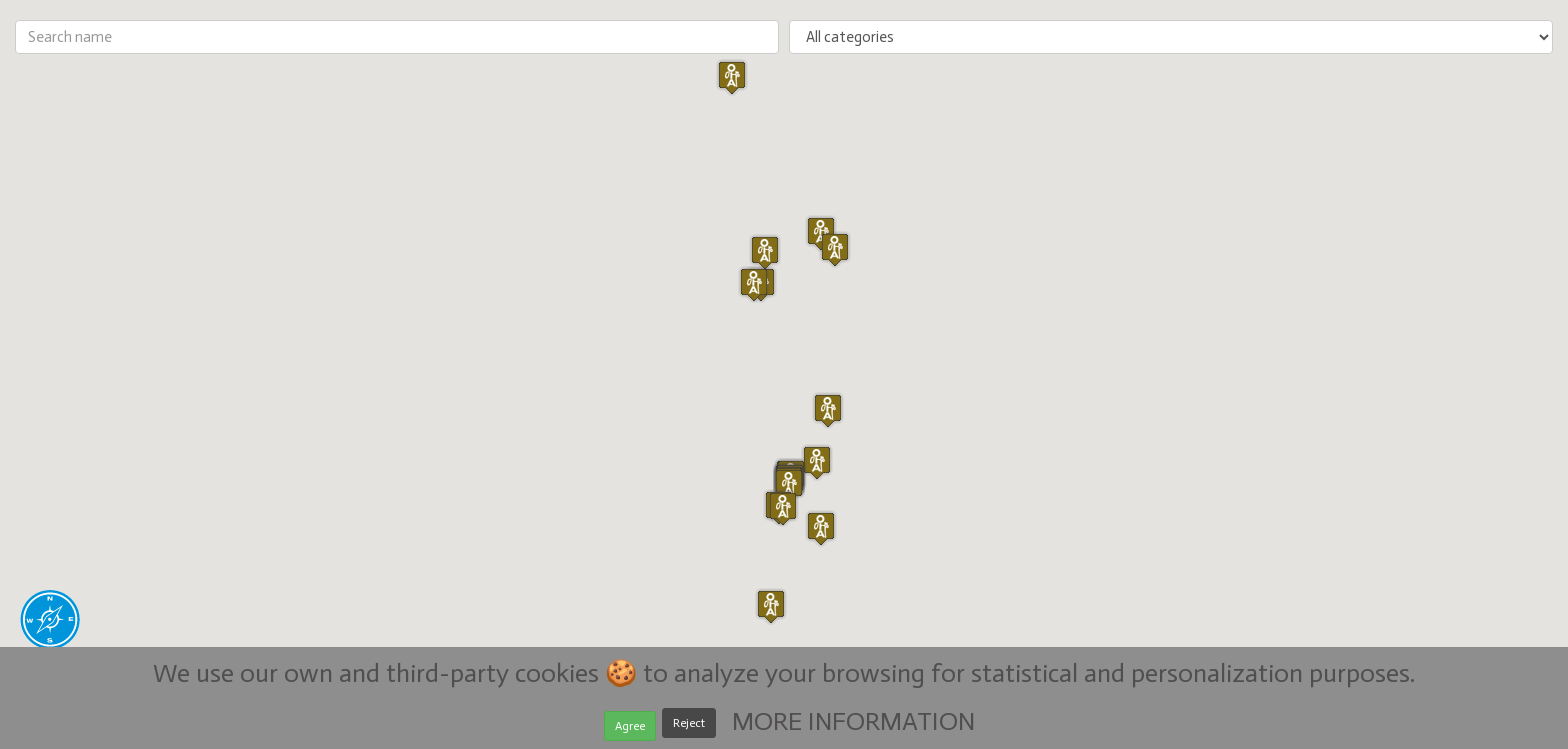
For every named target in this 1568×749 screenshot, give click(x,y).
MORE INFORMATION (853, 721)
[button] (789, 485)
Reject (689, 723)
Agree (630, 726)
